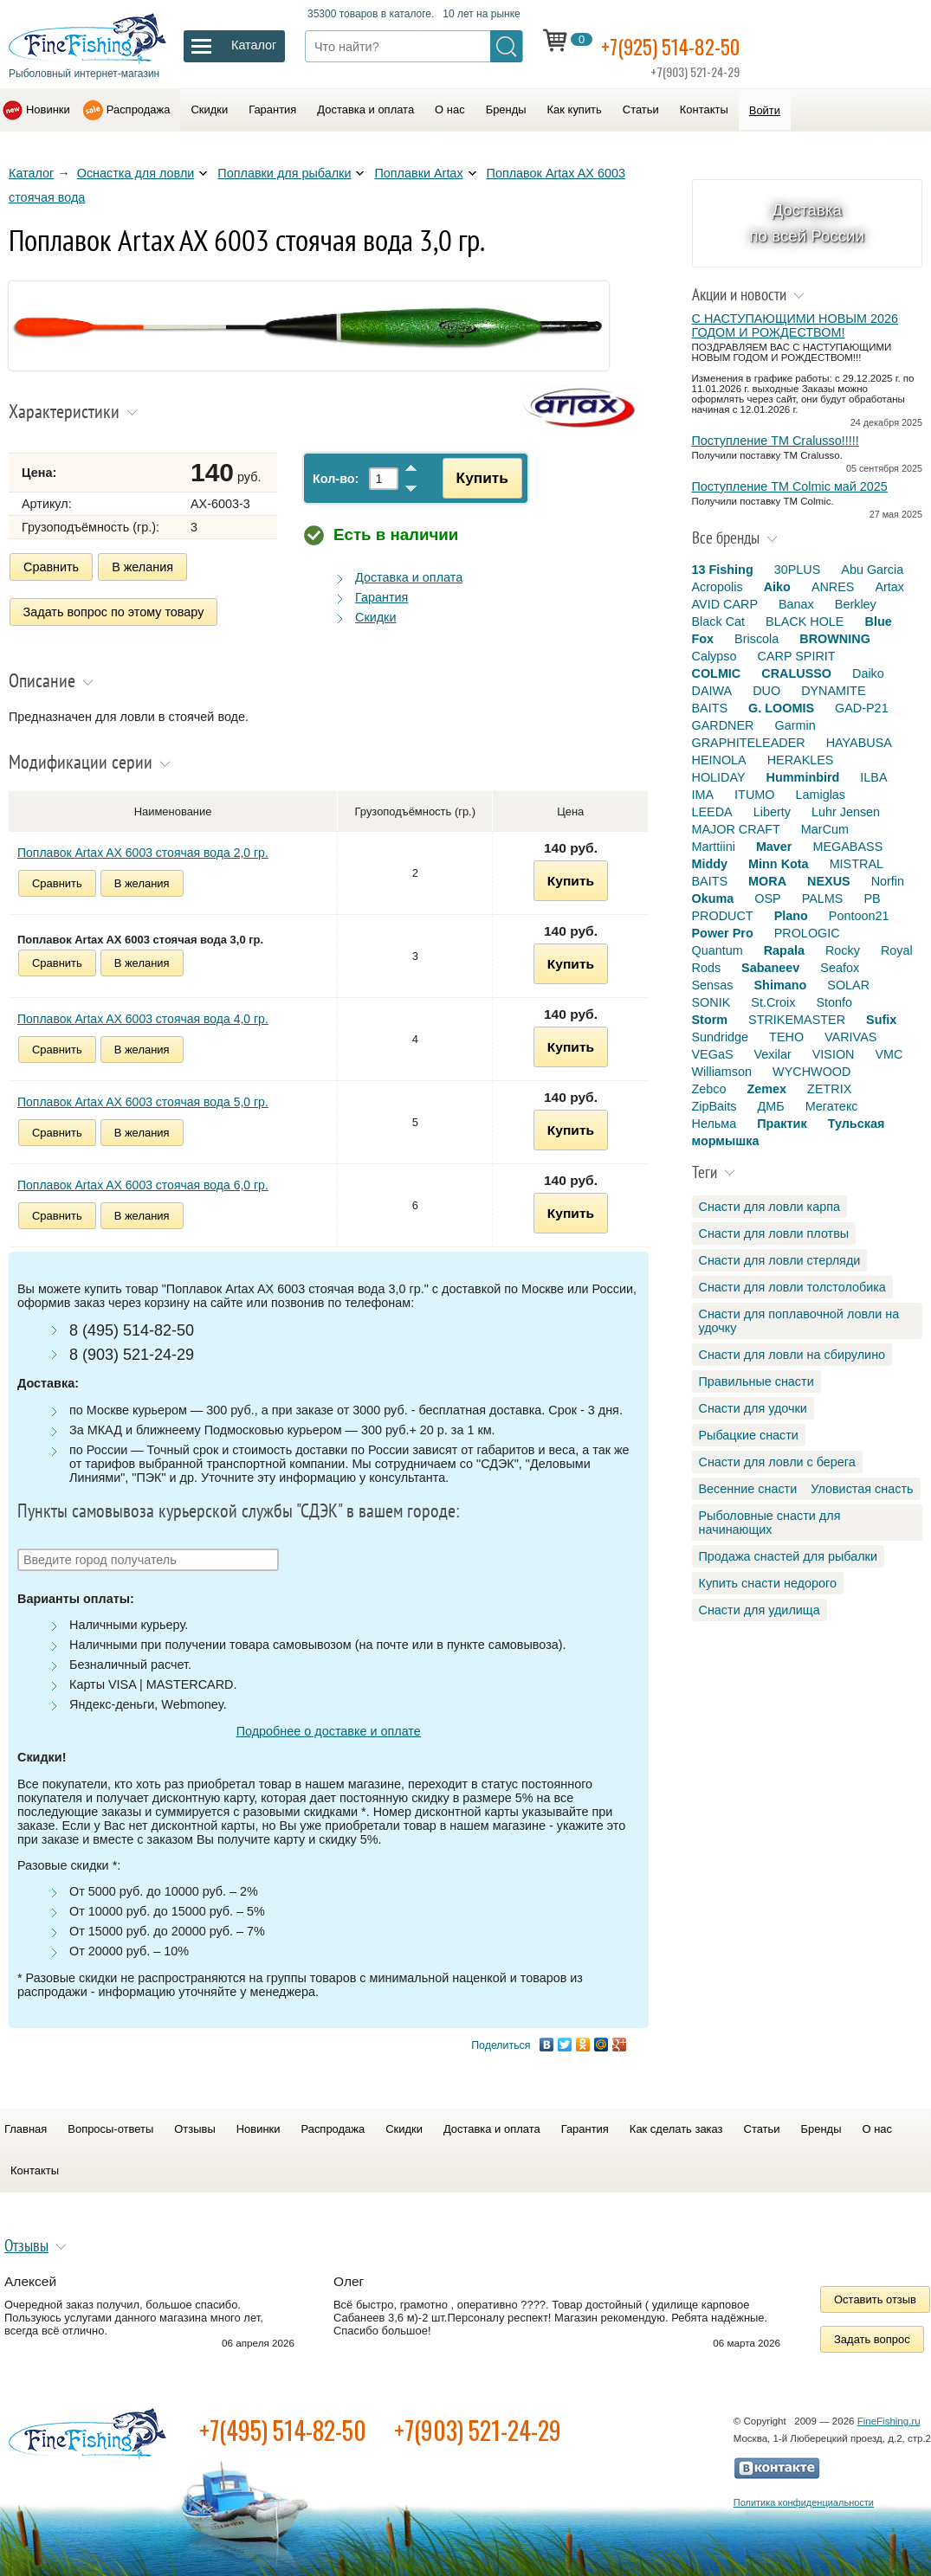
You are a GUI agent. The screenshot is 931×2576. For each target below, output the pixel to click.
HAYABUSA (859, 743)
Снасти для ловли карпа (769, 1207)
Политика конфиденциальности (804, 2497)
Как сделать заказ (676, 2123)
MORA (767, 881)
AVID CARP (725, 604)
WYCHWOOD (811, 1072)
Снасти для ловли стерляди (780, 1260)
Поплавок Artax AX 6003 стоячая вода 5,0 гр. (142, 1097)
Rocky (842, 950)
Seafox (839, 968)
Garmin (794, 725)
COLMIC (716, 673)
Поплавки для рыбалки (284, 173)
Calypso (714, 656)
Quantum (717, 950)
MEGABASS (847, 846)
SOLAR (848, 985)
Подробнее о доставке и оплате (328, 1726)
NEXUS (828, 881)
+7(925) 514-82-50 (684, 44)
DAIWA (712, 691)
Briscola (756, 639)
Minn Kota (778, 864)
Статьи (641, 109)
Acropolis (717, 587)
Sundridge (720, 1037)
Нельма (714, 1123)
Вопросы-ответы (110, 2123)
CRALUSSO (796, 673)
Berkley (855, 604)
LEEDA (712, 812)
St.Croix (773, 1002)
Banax (796, 604)
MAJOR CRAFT (736, 829)
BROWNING (834, 639)
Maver (774, 846)
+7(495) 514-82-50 (282, 2425)
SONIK (711, 1002)
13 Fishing (722, 569)
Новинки (48, 109)
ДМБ (770, 1106)
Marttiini (713, 846)
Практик (781, 1123)
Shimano (780, 985)
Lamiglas (820, 795)
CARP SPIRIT (797, 656)
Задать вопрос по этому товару (113, 608)
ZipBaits (714, 1106)
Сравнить (51, 567)
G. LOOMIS (781, 708)
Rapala (784, 950)
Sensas (713, 985)
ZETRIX (829, 1089)
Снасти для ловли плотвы (774, 1233)
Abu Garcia (872, 569)
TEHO (786, 1037)
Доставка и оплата (365, 109)
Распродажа (139, 109)
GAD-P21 (862, 708)
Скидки (209, 109)
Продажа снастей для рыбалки (788, 1556)
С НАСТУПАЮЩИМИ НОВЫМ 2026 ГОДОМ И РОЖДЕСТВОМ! (795, 325)
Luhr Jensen (845, 812)
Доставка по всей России (806, 223)
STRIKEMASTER (796, 1020)
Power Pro (722, 933)
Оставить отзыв (875, 2294)
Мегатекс (831, 1106)
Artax (889, 587)
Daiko (868, 673)
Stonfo (834, 1002)
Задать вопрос (872, 2334)
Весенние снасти (748, 1489)
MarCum (825, 829)
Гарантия (272, 109)
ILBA (873, 777)
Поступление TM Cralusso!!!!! (775, 441)
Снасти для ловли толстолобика (792, 1287)
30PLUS (797, 569)
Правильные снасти (756, 1381)
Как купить (574, 109)
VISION (833, 1054)
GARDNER (723, 725)
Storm (710, 1020)
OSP (767, 898)
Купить (473, 477)
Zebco (709, 1089)
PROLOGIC (807, 933)
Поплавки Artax (418, 173)
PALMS (823, 898)
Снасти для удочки (753, 1408)
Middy (710, 864)
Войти (764, 110)
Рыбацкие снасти (748, 1435)
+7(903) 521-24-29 (477, 2425)
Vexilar (773, 1054)
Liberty (772, 812)
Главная (25, 2123)
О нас (450, 109)
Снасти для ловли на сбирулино (792, 1355)
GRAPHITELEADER (748, 743)
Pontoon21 (859, 916)
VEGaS (713, 1054)
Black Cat (719, 621)
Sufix (881, 1020)
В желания (142, 567)
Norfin (887, 881)
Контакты (704, 109)
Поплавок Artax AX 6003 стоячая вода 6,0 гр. (142, 1180)
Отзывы (194, 2123)
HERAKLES (800, 760)
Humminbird (803, 777)
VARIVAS (850, 1037)
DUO (766, 691)
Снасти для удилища (759, 1610)
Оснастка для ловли (136, 173)
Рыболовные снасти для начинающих (770, 1522)
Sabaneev (770, 968)
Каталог (31, 173)
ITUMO (754, 795)
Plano (791, 916)
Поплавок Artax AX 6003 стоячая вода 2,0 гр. (142, 847)
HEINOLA (719, 760)
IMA (703, 795)
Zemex (767, 1089)
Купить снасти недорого (768, 1583)
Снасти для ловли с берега (777, 1462)
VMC (888, 1054)
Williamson (722, 1072)
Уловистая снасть (862, 1489)
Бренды (506, 109)
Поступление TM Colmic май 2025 (790, 486)
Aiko (777, 587)
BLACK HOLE (805, 621)
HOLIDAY (719, 777)
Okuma (713, 898)
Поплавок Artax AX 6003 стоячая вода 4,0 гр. (142, 1014)
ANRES (833, 587)
